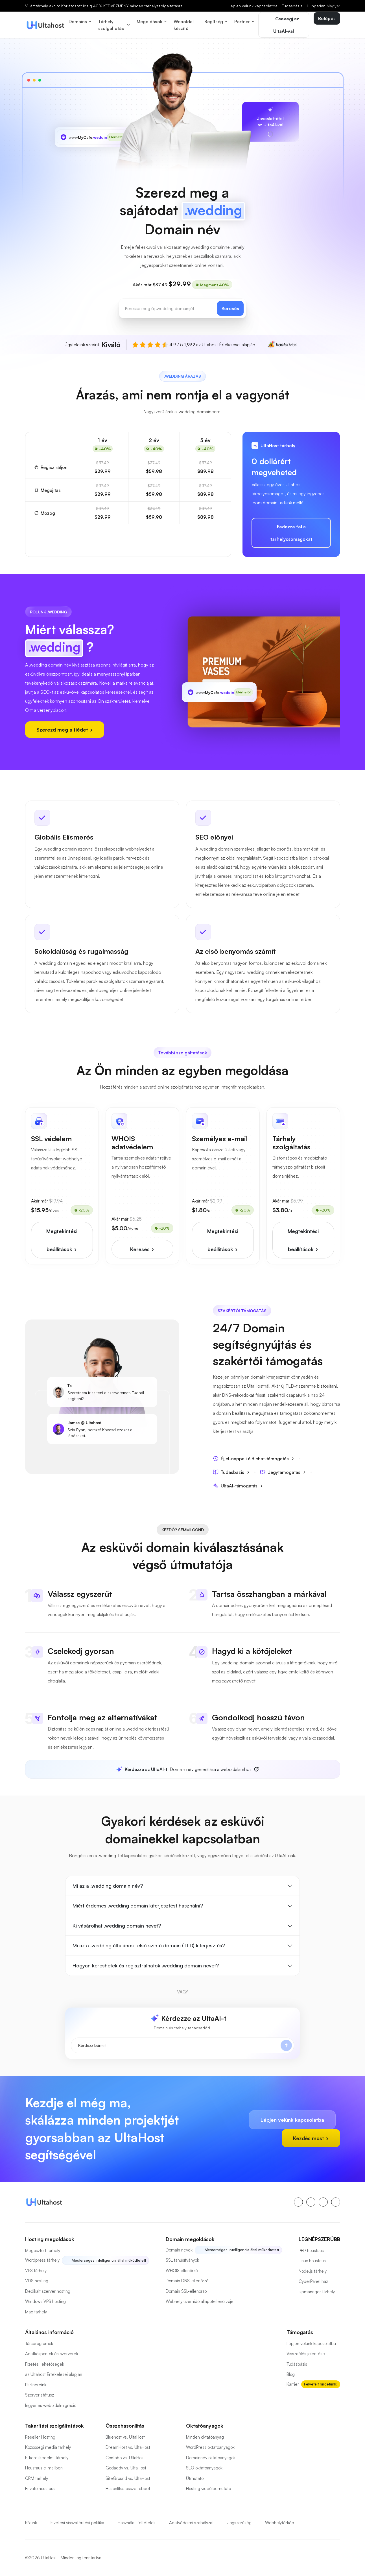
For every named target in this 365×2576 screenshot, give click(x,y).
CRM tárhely (36, 2478)
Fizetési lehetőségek (44, 2364)
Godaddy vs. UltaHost (126, 2468)
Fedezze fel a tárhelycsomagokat (291, 533)
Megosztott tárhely (42, 2250)
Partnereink (35, 2384)
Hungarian (323, 5)
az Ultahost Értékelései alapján (53, 2374)
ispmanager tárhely (317, 2291)
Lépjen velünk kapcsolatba (253, 5)
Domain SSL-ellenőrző (186, 2291)
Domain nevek (179, 2250)
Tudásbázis (292, 5)
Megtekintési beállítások (61, 1240)
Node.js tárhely (313, 2271)
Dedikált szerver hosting (47, 2291)
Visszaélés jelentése (306, 2353)
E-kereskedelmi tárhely (46, 2457)
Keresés (230, 308)
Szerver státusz (39, 2395)
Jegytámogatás (283, 1472)
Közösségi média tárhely (48, 2447)
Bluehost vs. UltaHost (125, 2437)
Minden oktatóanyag (205, 2437)
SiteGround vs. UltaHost (128, 2478)
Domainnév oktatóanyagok (210, 2457)
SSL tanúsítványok (182, 2260)
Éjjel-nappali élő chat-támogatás (253, 1458)
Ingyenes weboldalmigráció (50, 2405)
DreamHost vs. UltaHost (128, 2447)
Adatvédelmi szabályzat (191, 2522)
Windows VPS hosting (45, 2301)
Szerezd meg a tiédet (64, 729)
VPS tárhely (36, 2270)
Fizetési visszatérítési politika (77, 2522)
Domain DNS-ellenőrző (187, 2280)
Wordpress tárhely (42, 2260)
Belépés (327, 18)
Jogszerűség (239, 2522)
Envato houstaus (40, 2488)
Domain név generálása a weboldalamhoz (184, 1769)
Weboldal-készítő (185, 25)
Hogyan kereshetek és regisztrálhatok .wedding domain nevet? (145, 1965)
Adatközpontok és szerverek (51, 2353)
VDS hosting (36, 2280)
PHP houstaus (311, 2250)
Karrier (293, 2384)
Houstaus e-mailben (44, 2468)
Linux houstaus (312, 2260)
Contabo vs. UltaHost (125, 2457)
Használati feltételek (137, 2522)
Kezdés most (311, 2138)
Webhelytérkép (279, 2522)
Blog (291, 2374)
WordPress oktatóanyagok (210, 2447)
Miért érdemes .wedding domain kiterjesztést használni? (137, 1905)
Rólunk (31, 2522)
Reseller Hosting (40, 2437)
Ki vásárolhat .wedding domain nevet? (116, 1925)
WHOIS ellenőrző (182, 2270)
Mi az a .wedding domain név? (107, 1886)
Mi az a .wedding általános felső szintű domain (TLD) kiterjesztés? (148, 1945)
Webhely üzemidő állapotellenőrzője (199, 2301)
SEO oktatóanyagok (204, 2468)
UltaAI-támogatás (238, 1486)
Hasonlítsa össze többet (128, 2488)
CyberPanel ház (313, 2281)
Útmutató (195, 2478)
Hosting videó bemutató (208, 2488)
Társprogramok (39, 2343)
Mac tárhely (36, 2312)
